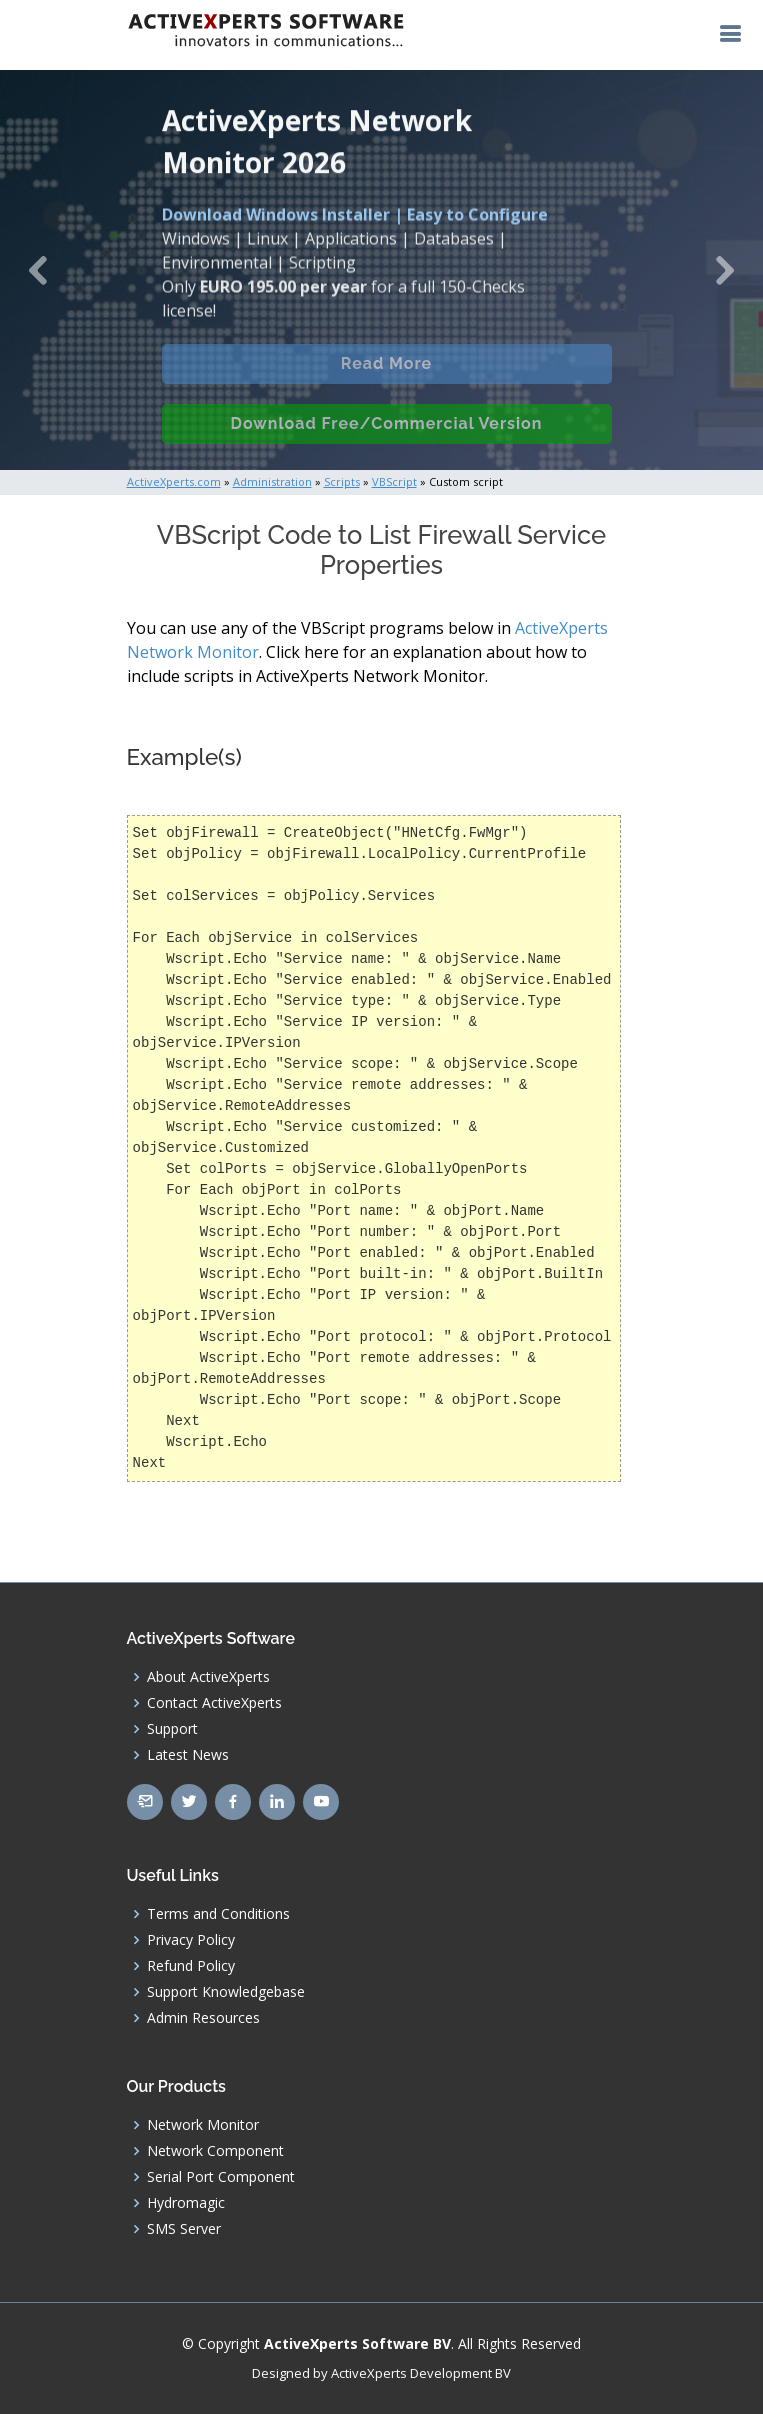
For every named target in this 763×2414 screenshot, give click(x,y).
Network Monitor (203, 2125)
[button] (38, 270)
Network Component (215, 2151)
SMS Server (184, 2229)
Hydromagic (186, 2203)
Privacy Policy (191, 1940)
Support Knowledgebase (226, 1992)
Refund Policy (191, 1966)
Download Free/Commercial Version (387, 437)
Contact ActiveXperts (214, 1703)
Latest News (188, 1755)
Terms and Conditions (218, 1914)
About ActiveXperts (208, 1677)
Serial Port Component (221, 2177)
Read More (386, 377)
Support (172, 1729)
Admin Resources (203, 2018)
